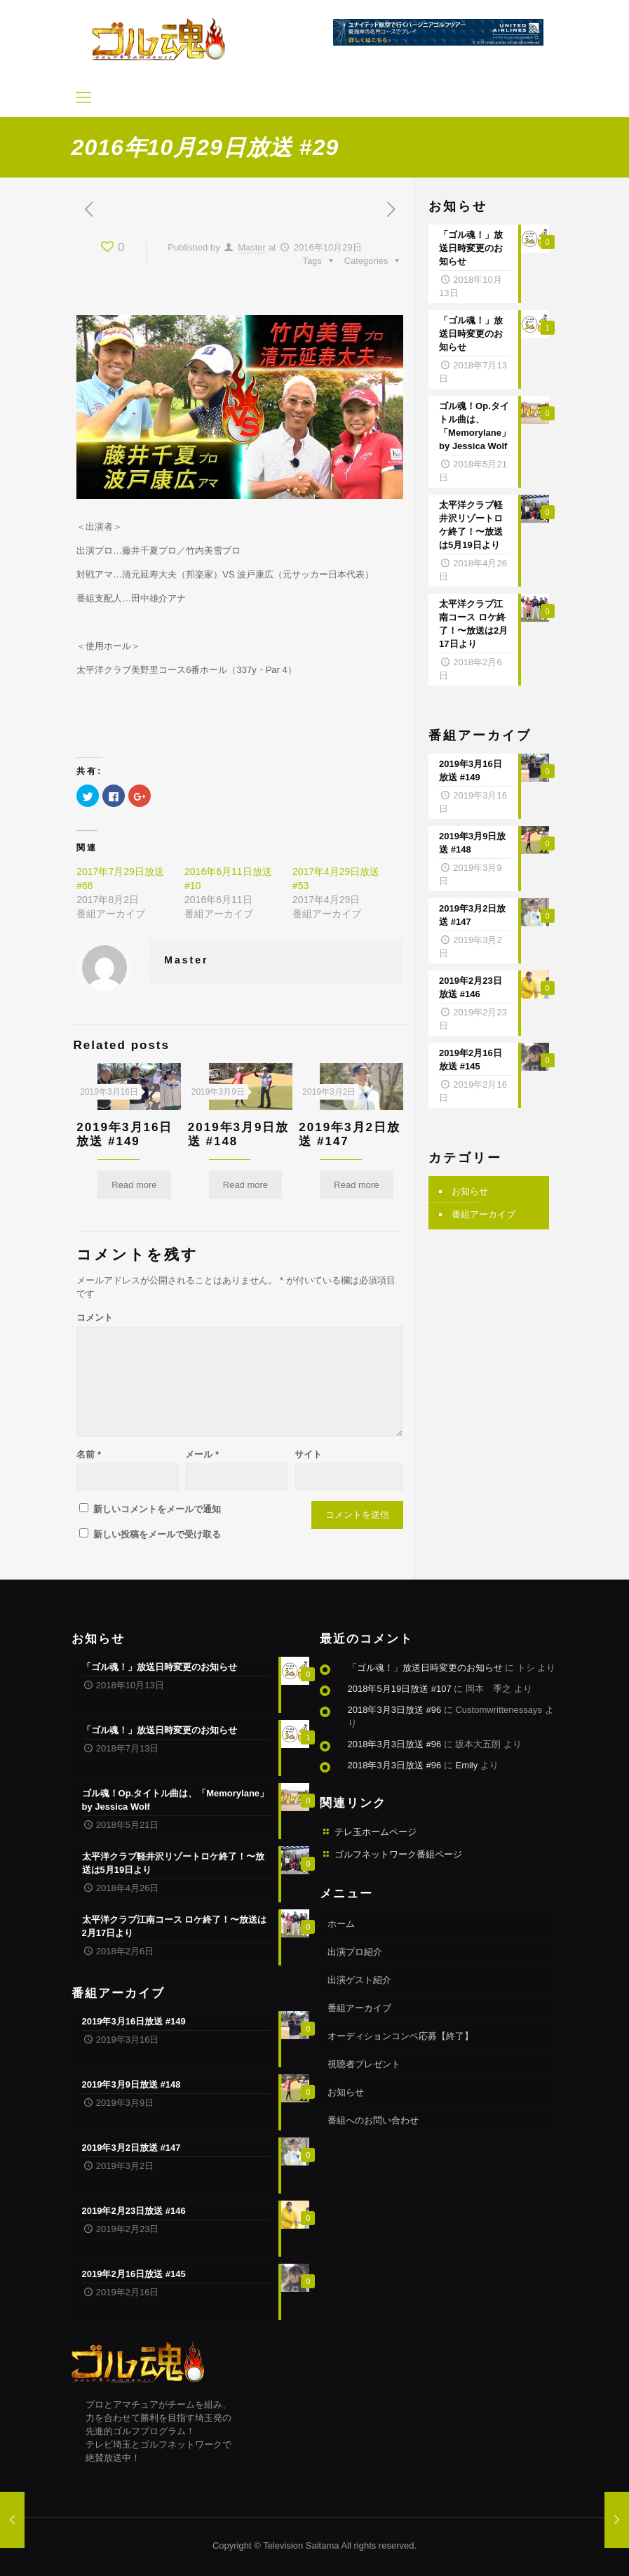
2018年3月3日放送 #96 (395, 1709)
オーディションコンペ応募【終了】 (400, 2036)
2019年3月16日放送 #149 (124, 1134)
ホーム (341, 1923)
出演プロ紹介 (354, 1952)
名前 (88, 1454)
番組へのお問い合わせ (373, 2120)
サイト (308, 1454)
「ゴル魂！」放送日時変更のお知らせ (425, 1667)
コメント (94, 1317)
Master (252, 247)
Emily (466, 1765)
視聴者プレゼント (363, 2064)
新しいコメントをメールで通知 (157, 1509)
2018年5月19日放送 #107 (400, 1688)
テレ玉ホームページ (375, 1832)
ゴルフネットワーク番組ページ (398, 1854)
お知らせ (470, 1191)
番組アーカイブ (483, 1214)
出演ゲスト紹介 (359, 1980)
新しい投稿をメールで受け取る (157, 1534)
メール (202, 1454)
